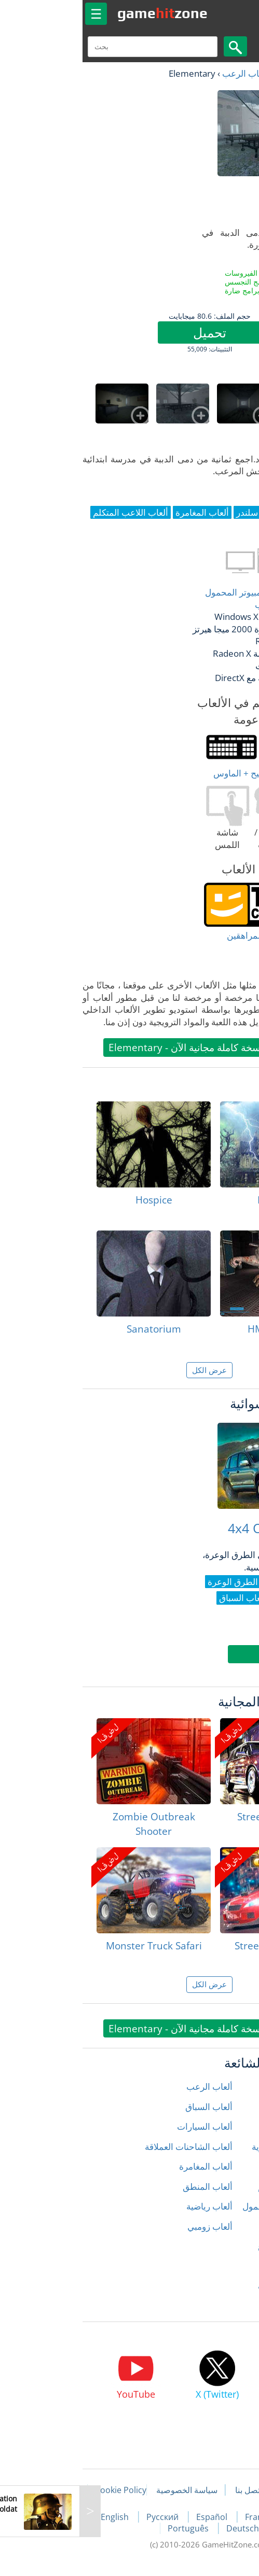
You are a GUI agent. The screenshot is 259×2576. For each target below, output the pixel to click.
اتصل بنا (168, 2490)
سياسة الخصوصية (107, 2490)
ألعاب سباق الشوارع (214, 2246)
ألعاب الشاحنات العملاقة (109, 2147)
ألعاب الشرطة (225, 2166)
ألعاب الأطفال (225, 2107)
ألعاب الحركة (228, 2126)
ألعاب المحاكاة (225, 2226)
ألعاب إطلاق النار (220, 2086)
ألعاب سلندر (229, 2266)
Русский (83, 2517)
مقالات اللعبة (221, 2490)
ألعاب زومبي (130, 2226)
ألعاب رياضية (129, 2206)
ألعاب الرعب (165, 73)
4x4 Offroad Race (200, 1528)
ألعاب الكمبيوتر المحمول (206, 2206)
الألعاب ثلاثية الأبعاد (217, 2306)
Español (132, 2517)
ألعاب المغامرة (126, 2166)
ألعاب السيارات (125, 2126)
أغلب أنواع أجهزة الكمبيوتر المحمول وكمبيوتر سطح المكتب (190, 598)
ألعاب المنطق (128, 2186)
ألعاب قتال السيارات (214, 2286)
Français (182, 2517)
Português (109, 2528)
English (36, 2517)
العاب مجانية (217, 73)
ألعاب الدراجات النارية (211, 2147)
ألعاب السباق (129, 2107)
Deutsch (162, 2528)
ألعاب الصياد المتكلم (214, 2186)
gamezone (82, 13)
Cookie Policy (40, 2490)
